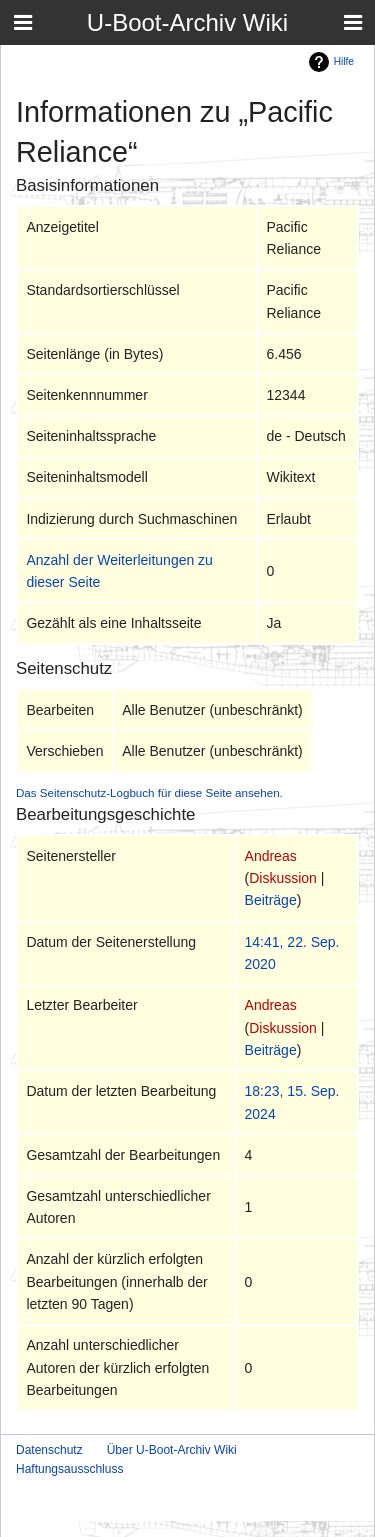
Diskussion (283, 878)
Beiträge (271, 900)
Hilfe (344, 61)
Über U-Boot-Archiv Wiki (172, 1450)
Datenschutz (49, 1450)
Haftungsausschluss (69, 1469)
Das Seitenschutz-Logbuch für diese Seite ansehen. (149, 792)
